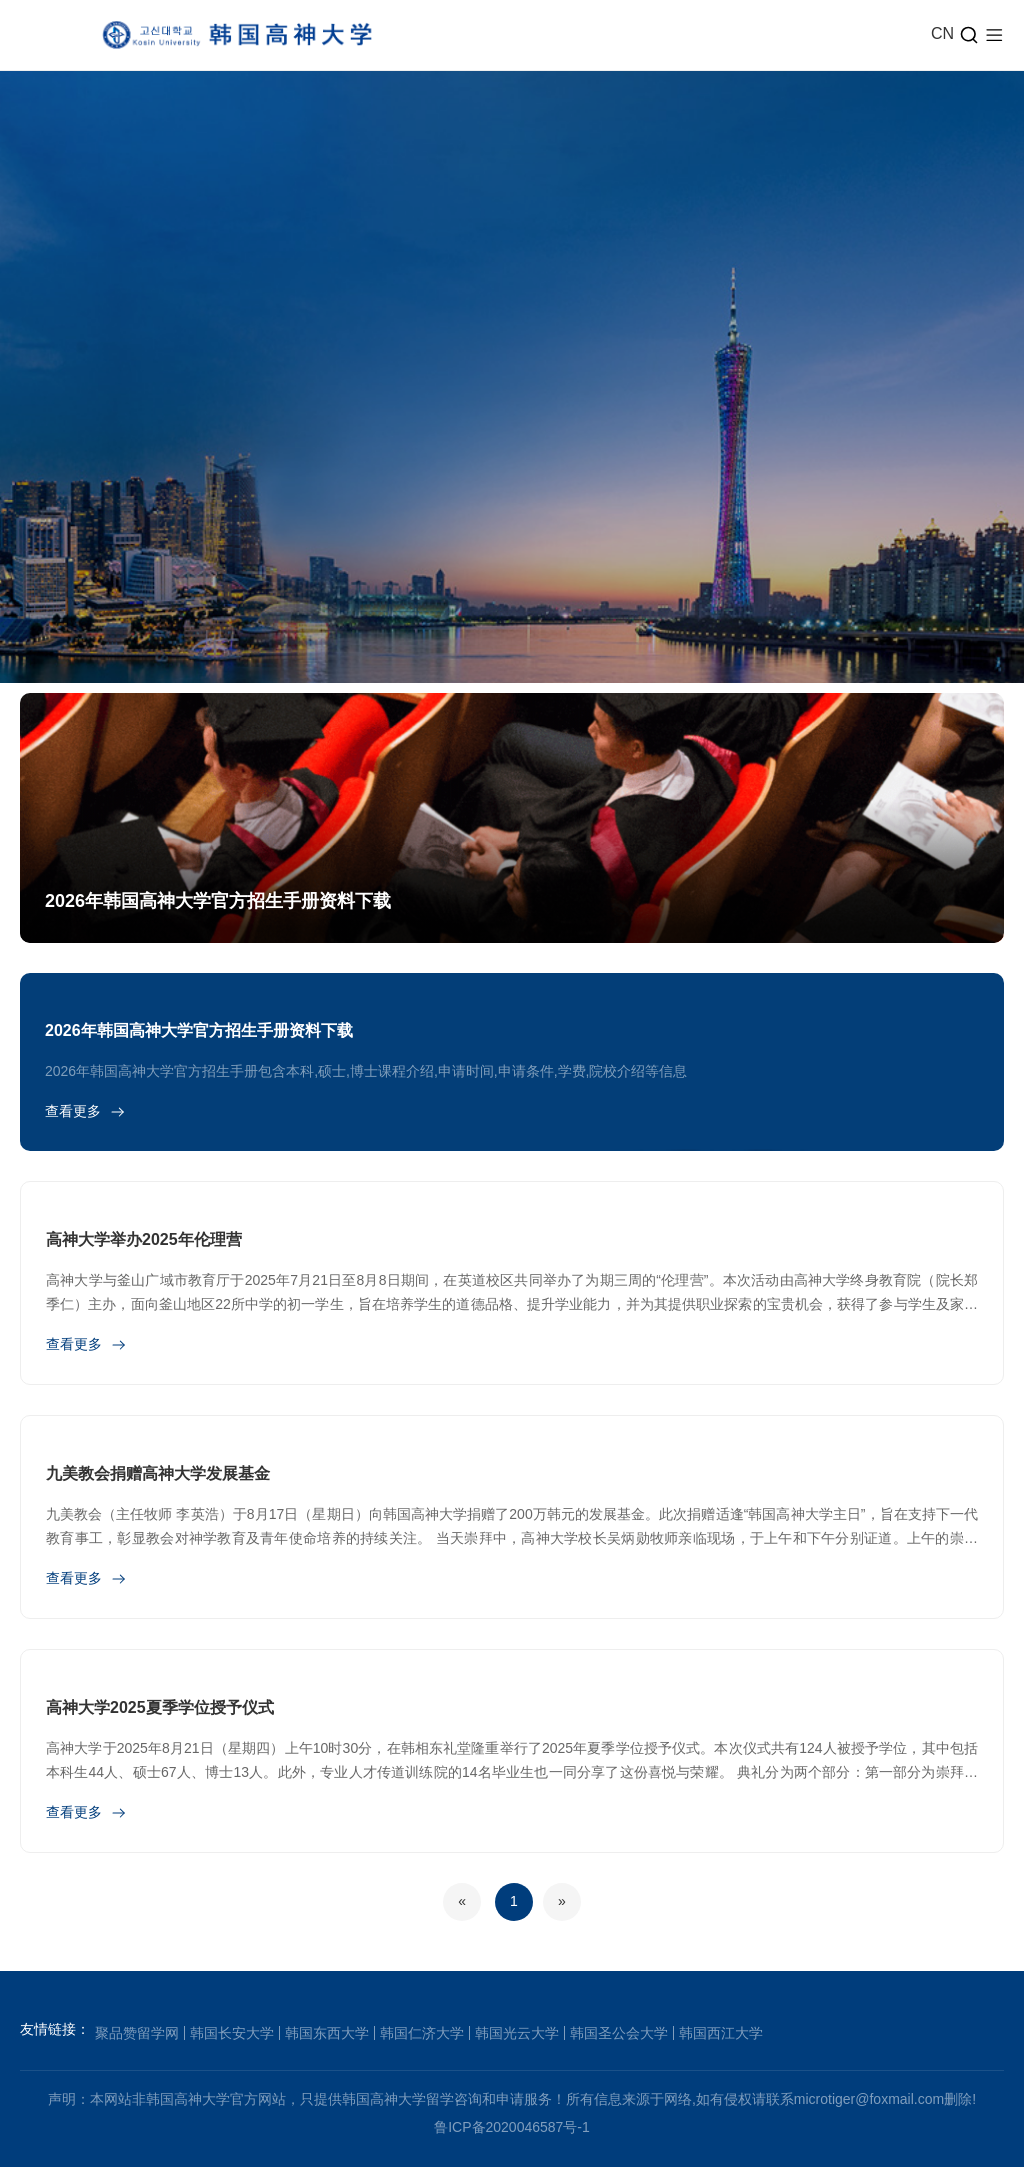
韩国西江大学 (721, 2033)
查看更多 (73, 1111)
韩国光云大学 (517, 2033)
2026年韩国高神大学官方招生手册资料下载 (218, 901)
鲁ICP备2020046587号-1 (512, 2127)
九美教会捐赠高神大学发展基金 (158, 1473)
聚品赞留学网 (137, 2033)
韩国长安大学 (232, 2033)
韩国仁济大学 (422, 2033)
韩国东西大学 (327, 2033)
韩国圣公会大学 (619, 2033)
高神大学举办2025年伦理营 (144, 1239)
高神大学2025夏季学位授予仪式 (160, 1707)
